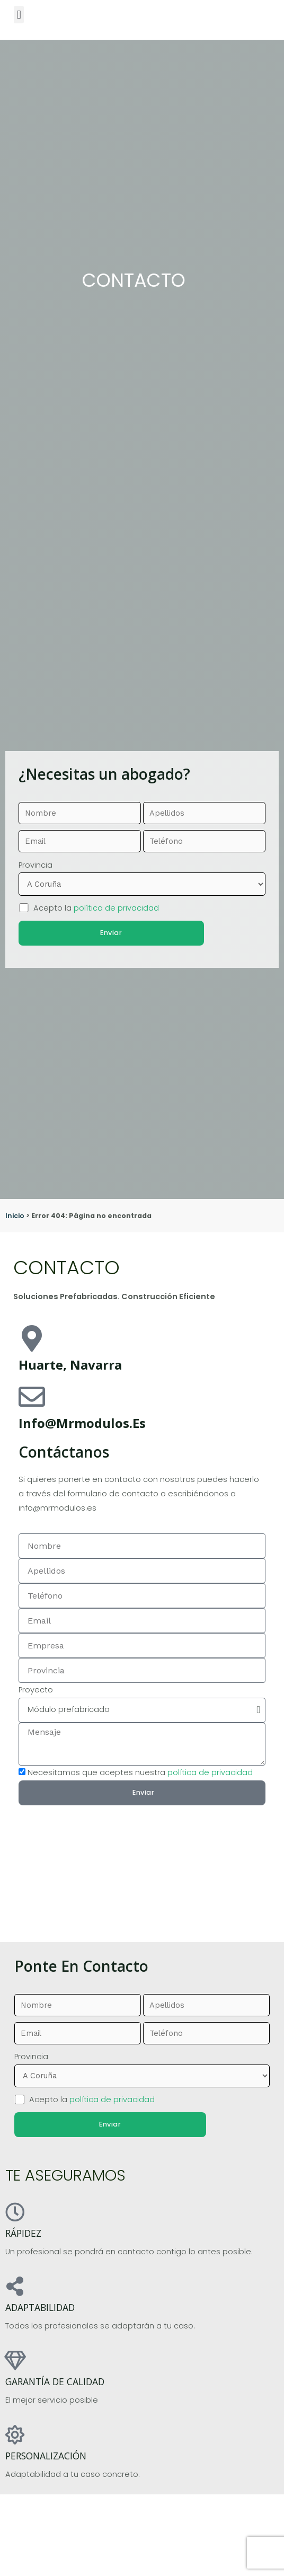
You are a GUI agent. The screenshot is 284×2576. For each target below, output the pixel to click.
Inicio (14, 1215)
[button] (19, 14)
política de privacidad (116, 907)
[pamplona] (142, 1855)
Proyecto (36, 1689)
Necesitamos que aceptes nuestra (140, 1772)
